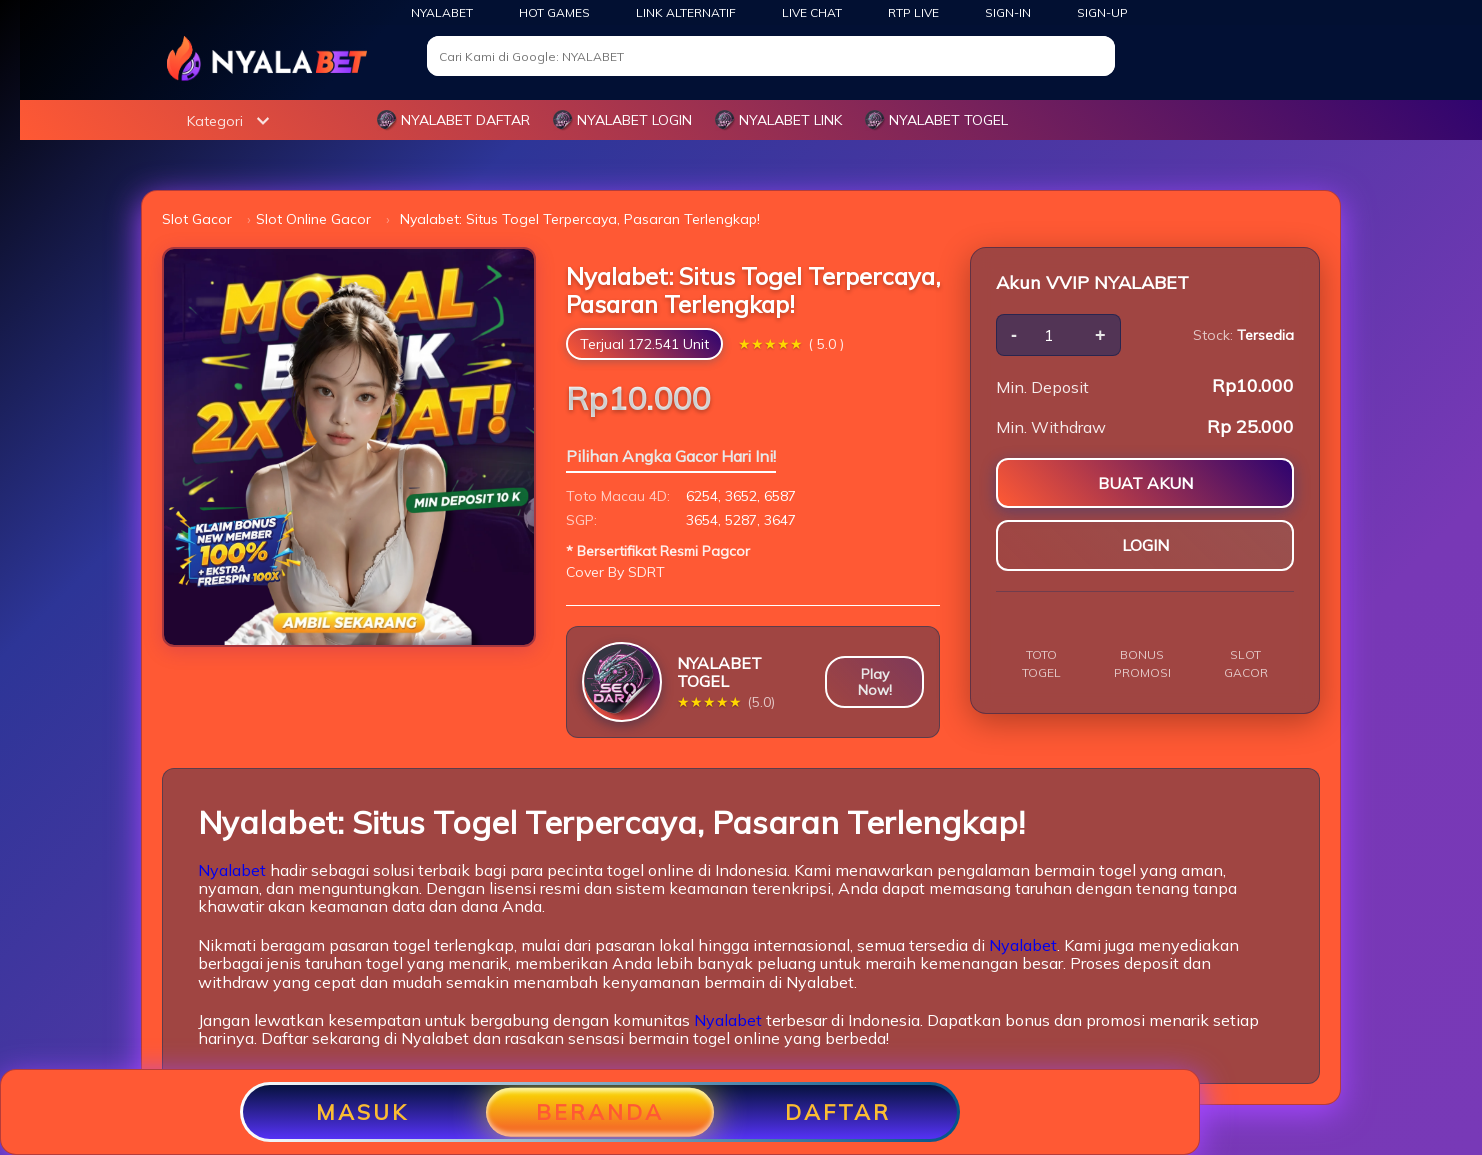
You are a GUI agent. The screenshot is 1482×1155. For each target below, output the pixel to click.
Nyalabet (232, 870)
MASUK (362, 1111)
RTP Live (913, 12)
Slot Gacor (197, 219)
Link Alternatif (686, 12)
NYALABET (442, 12)
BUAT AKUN (1145, 483)
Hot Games (554, 12)
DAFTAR (838, 1111)
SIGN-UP (1102, 12)
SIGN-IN (1008, 12)
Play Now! (875, 682)
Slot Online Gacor (313, 219)
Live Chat (812, 12)
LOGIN (1145, 545)
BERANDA (600, 1111)
